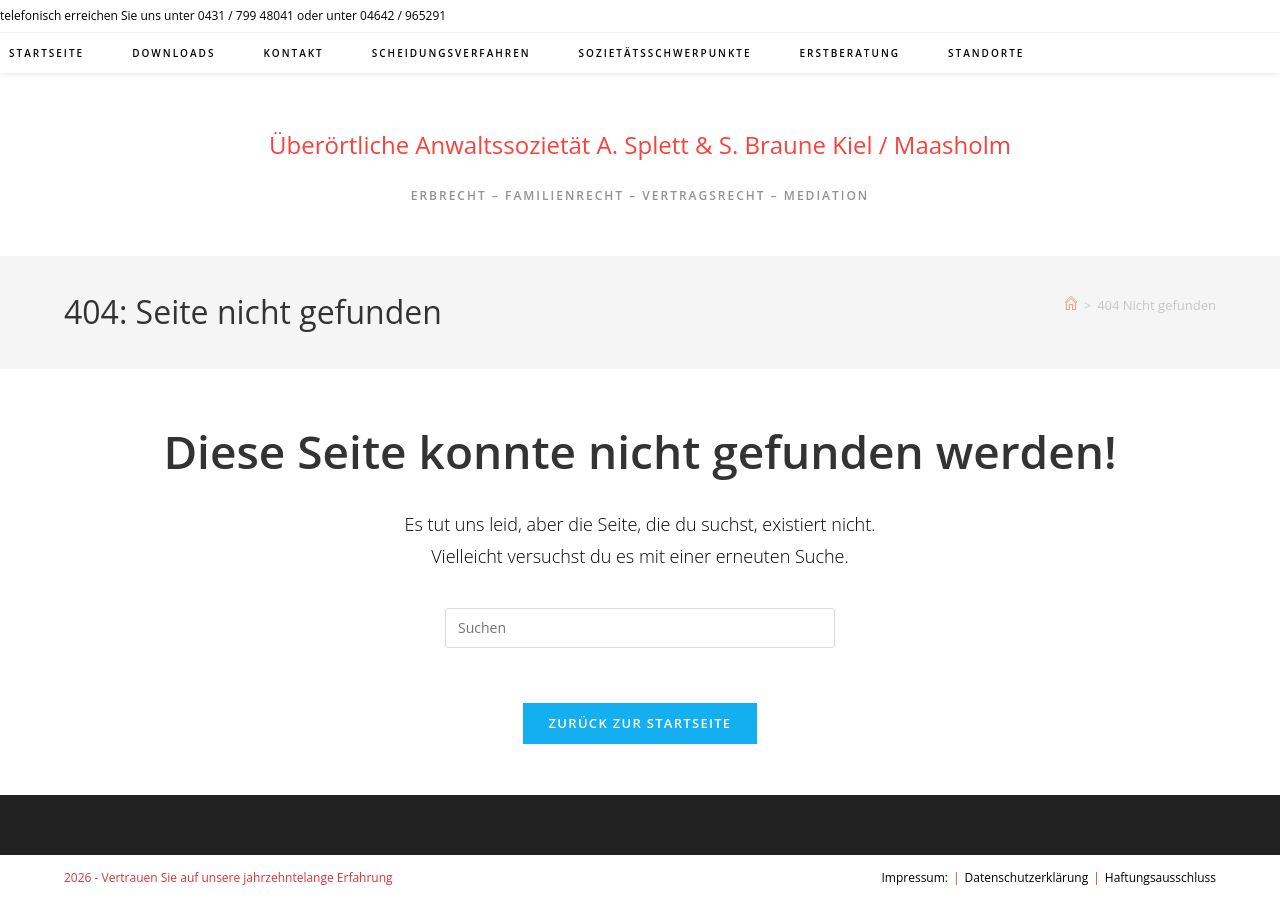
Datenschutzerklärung (1027, 883)
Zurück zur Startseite (640, 729)
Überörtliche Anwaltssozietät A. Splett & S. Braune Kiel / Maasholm (640, 144)
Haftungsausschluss (1160, 883)
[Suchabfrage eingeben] (640, 628)
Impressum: (914, 883)
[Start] (1071, 305)
